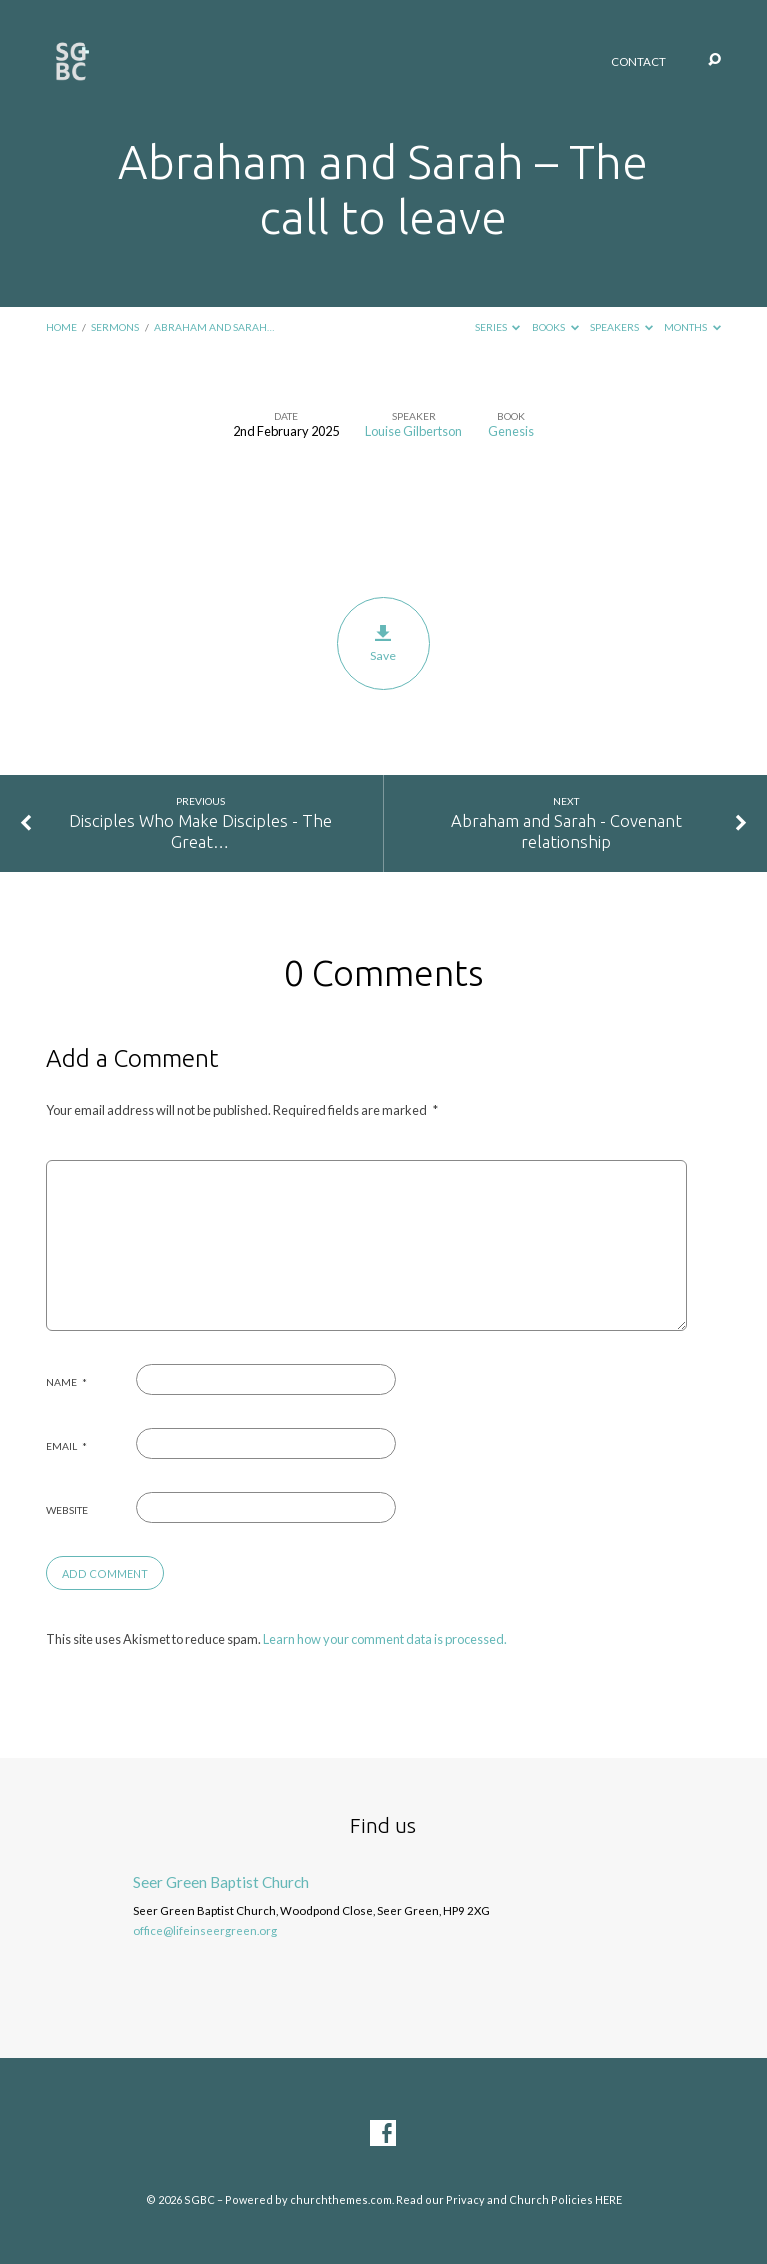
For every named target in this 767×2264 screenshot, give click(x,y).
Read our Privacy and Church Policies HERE (509, 2199)
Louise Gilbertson (413, 431)
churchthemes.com (341, 2199)
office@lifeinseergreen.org (205, 1930)
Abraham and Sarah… (214, 327)
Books (555, 327)
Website (67, 1510)
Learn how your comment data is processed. (385, 1639)
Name (66, 1382)
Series (498, 327)
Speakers (621, 327)
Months (692, 327)
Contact (638, 62)
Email (66, 1446)
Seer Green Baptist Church (221, 1882)
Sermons (115, 327)
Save (383, 644)
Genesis (511, 431)
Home (61, 327)
